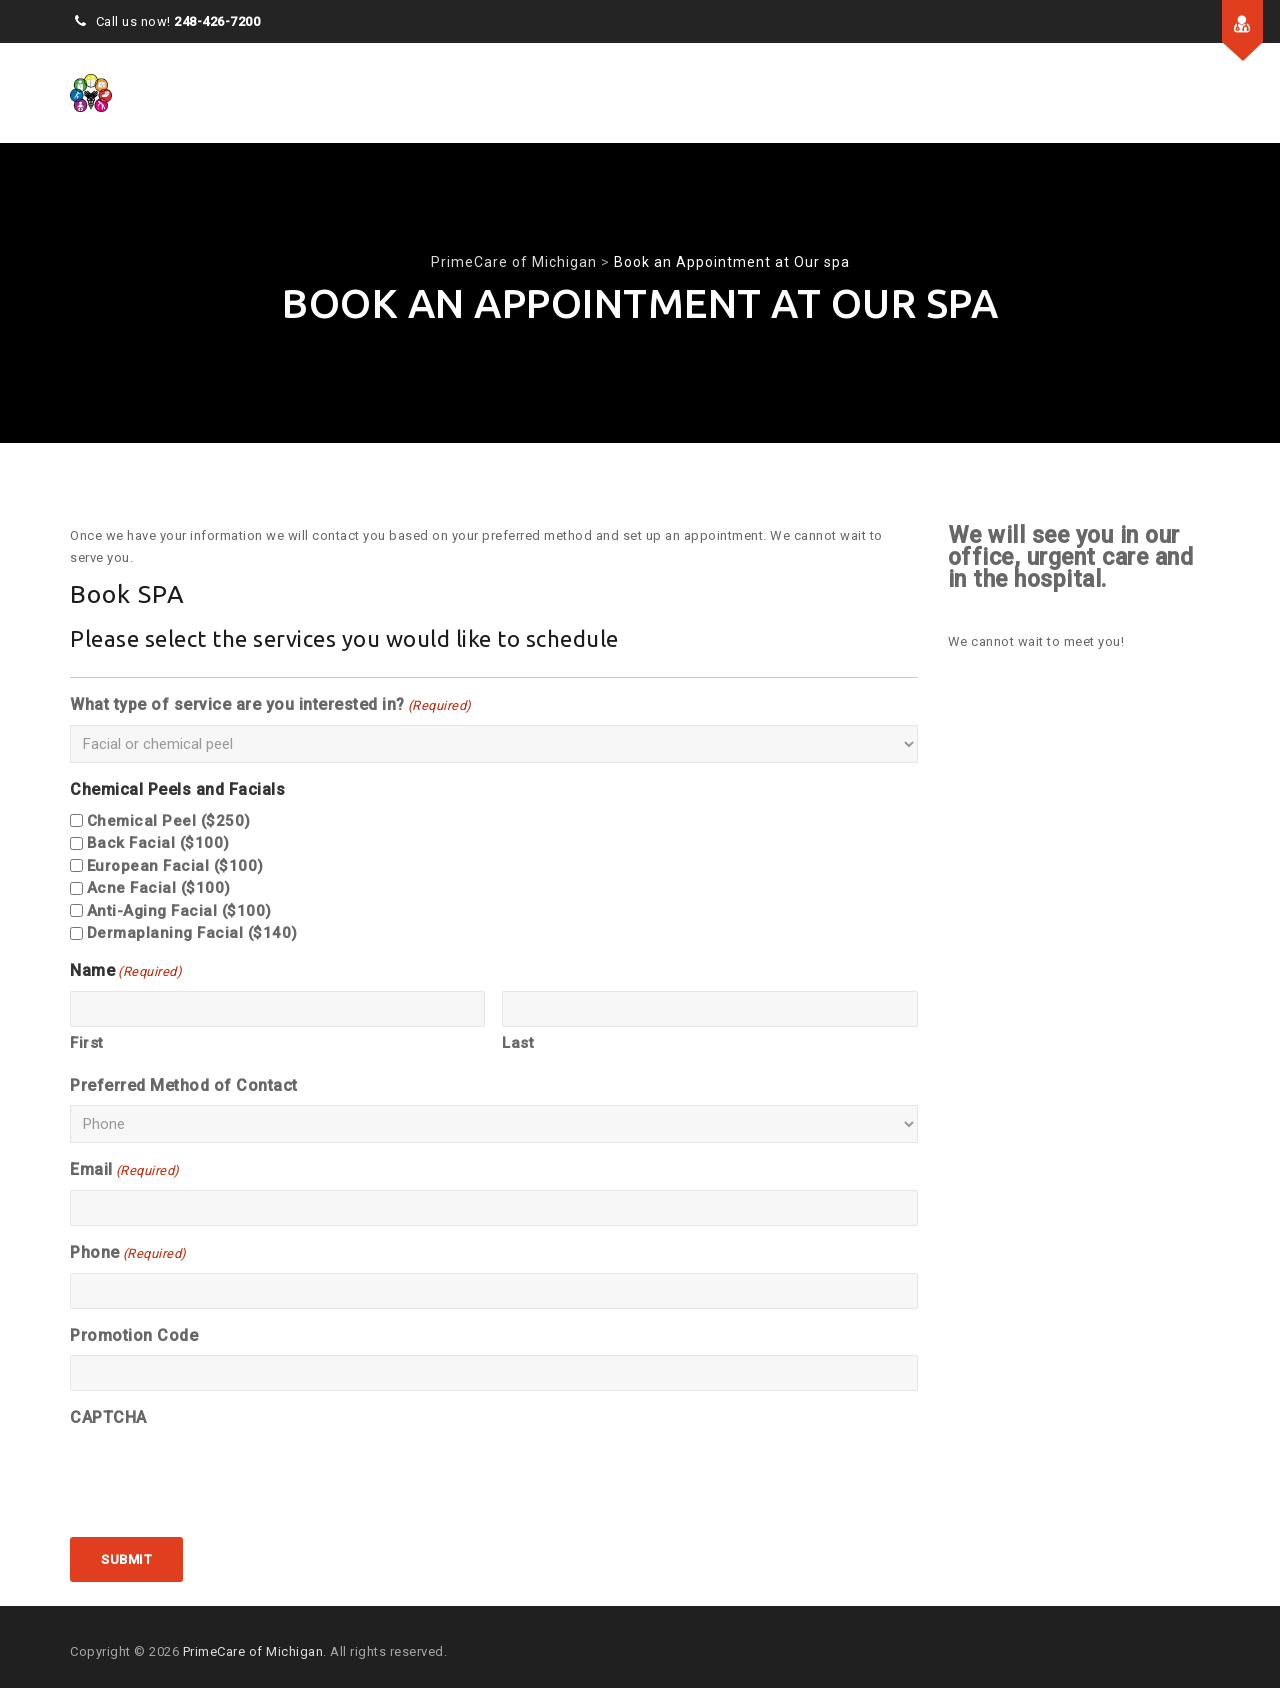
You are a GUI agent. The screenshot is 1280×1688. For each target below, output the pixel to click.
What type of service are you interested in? (271, 706)
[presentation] (222, 1476)
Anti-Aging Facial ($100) (179, 911)
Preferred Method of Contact (184, 1085)
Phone (128, 1254)
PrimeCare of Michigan (253, 1651)
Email (125, 1171)
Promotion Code (134, 1335)
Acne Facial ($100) (159, 888)
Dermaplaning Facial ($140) (192, 933)
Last (518, 1043)
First (87, 1043)
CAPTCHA (108, 1417)
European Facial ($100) (175, 866)
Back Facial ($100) (158, 843)
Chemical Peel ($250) (169, 821)
